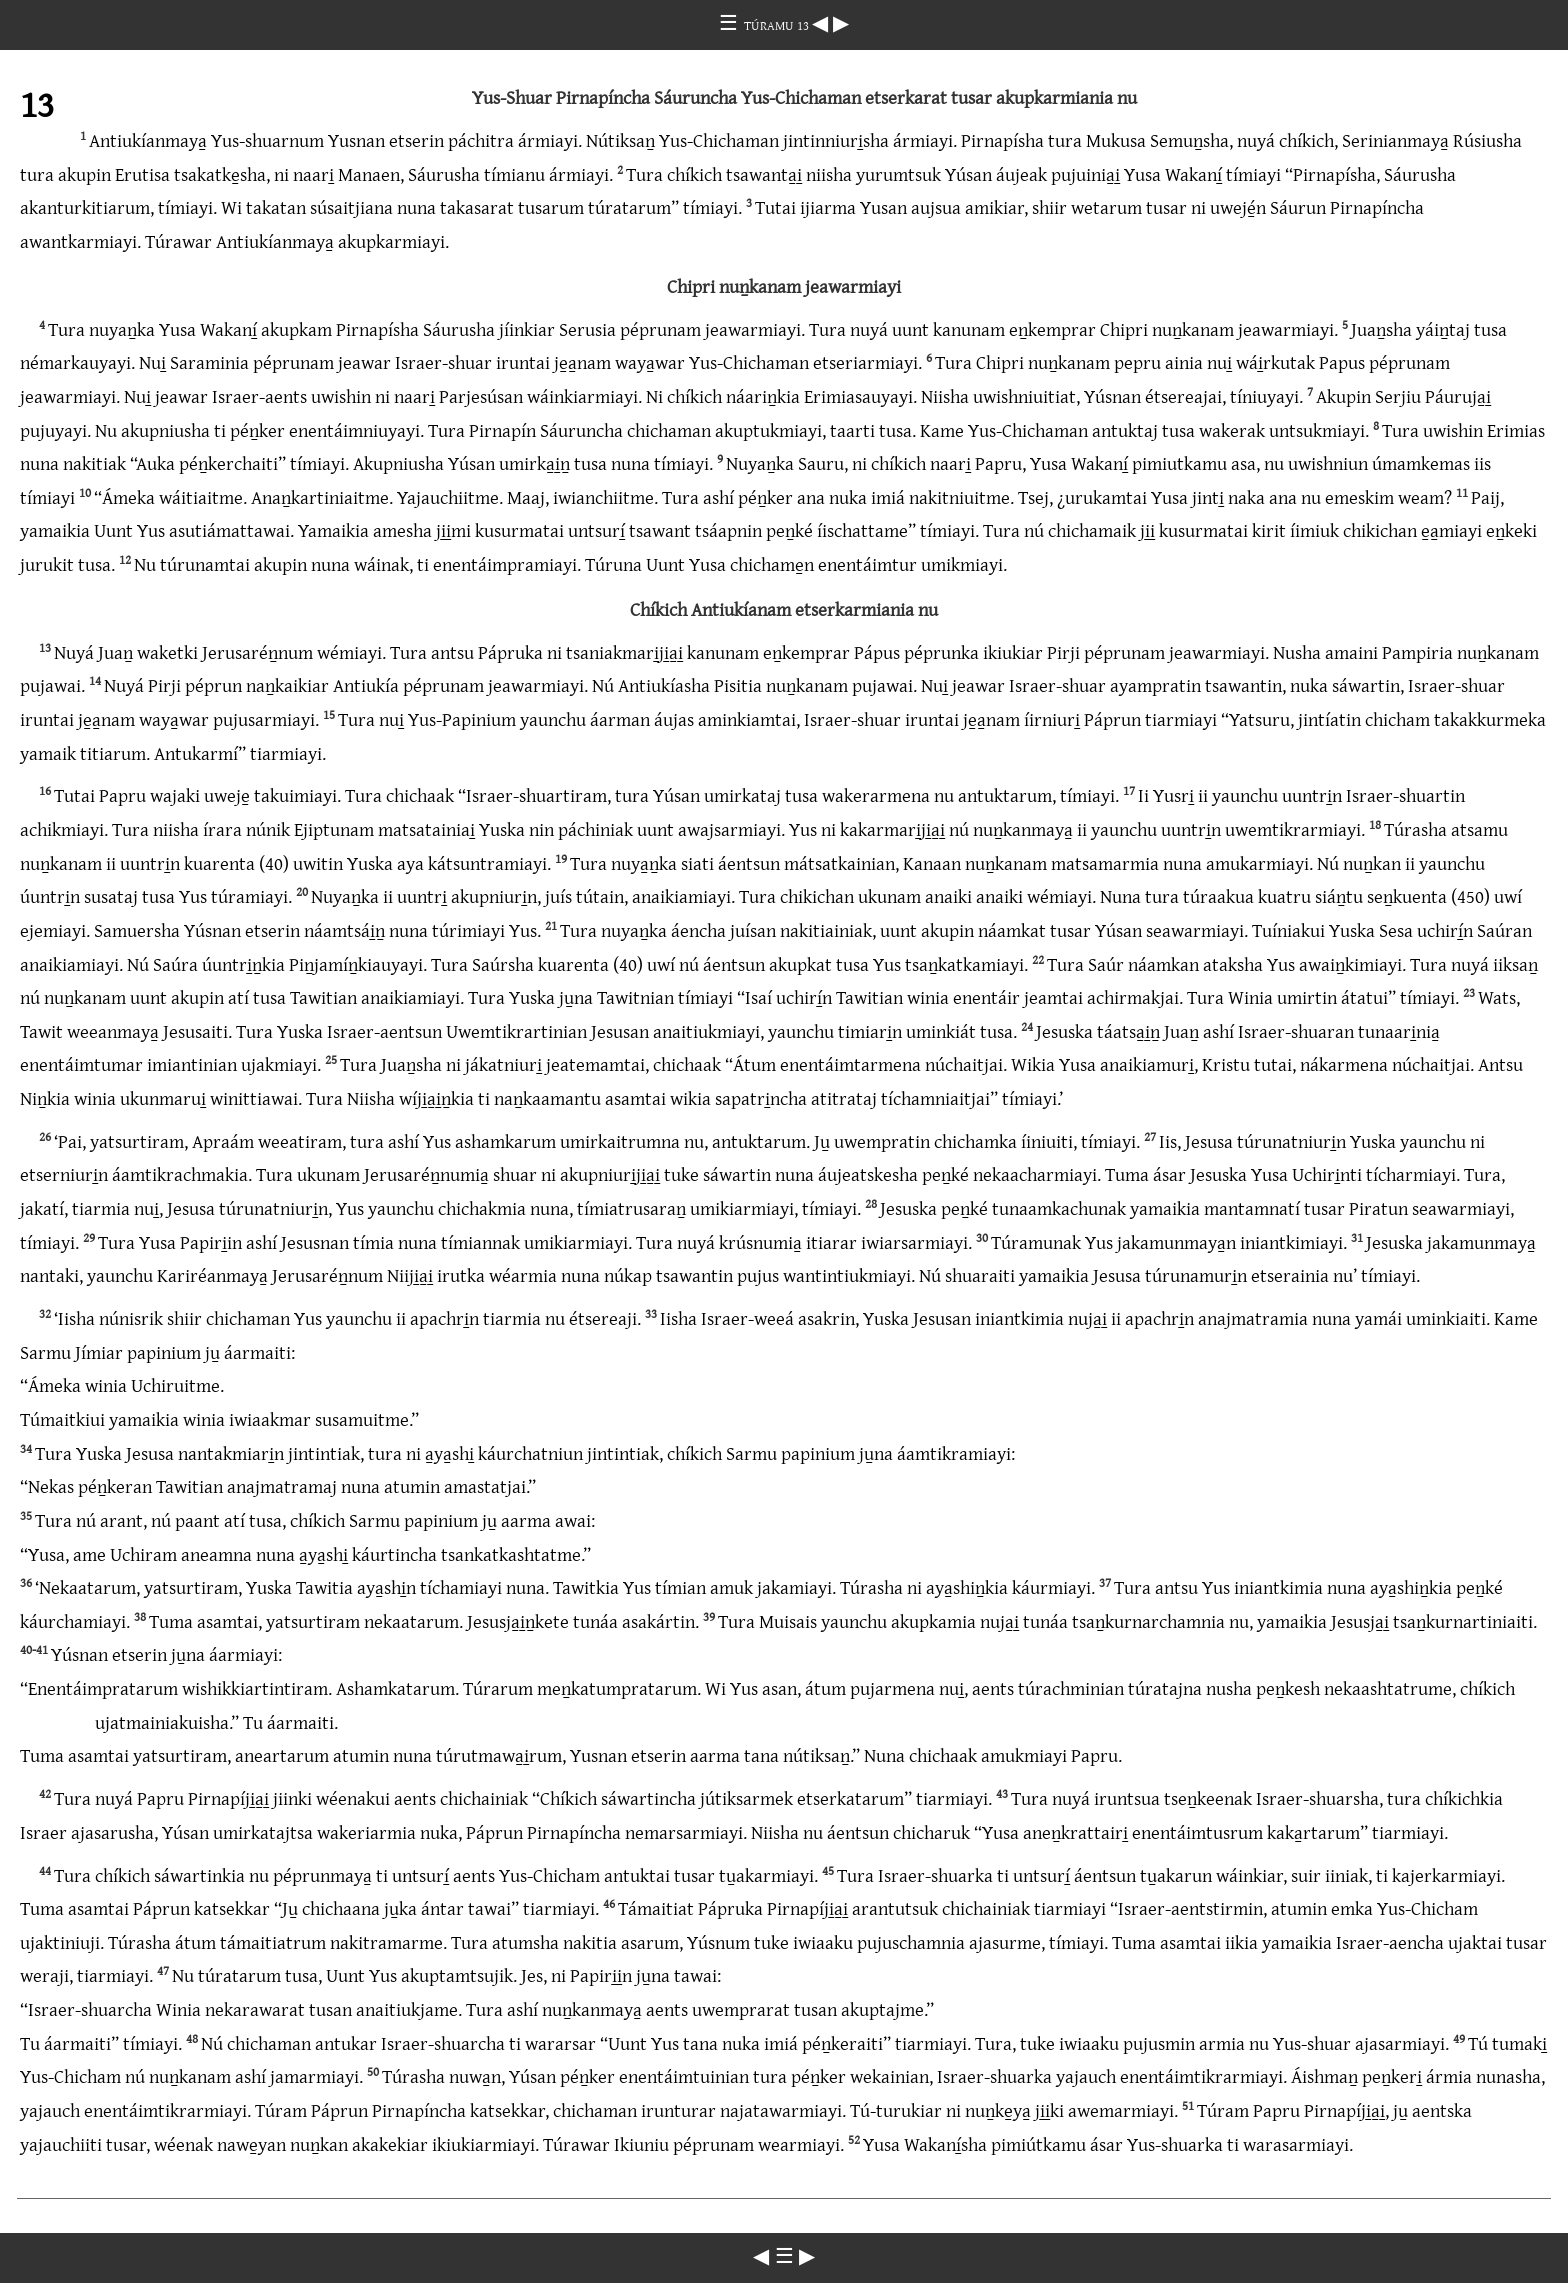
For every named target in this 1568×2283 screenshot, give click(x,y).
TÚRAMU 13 (778, 25)
